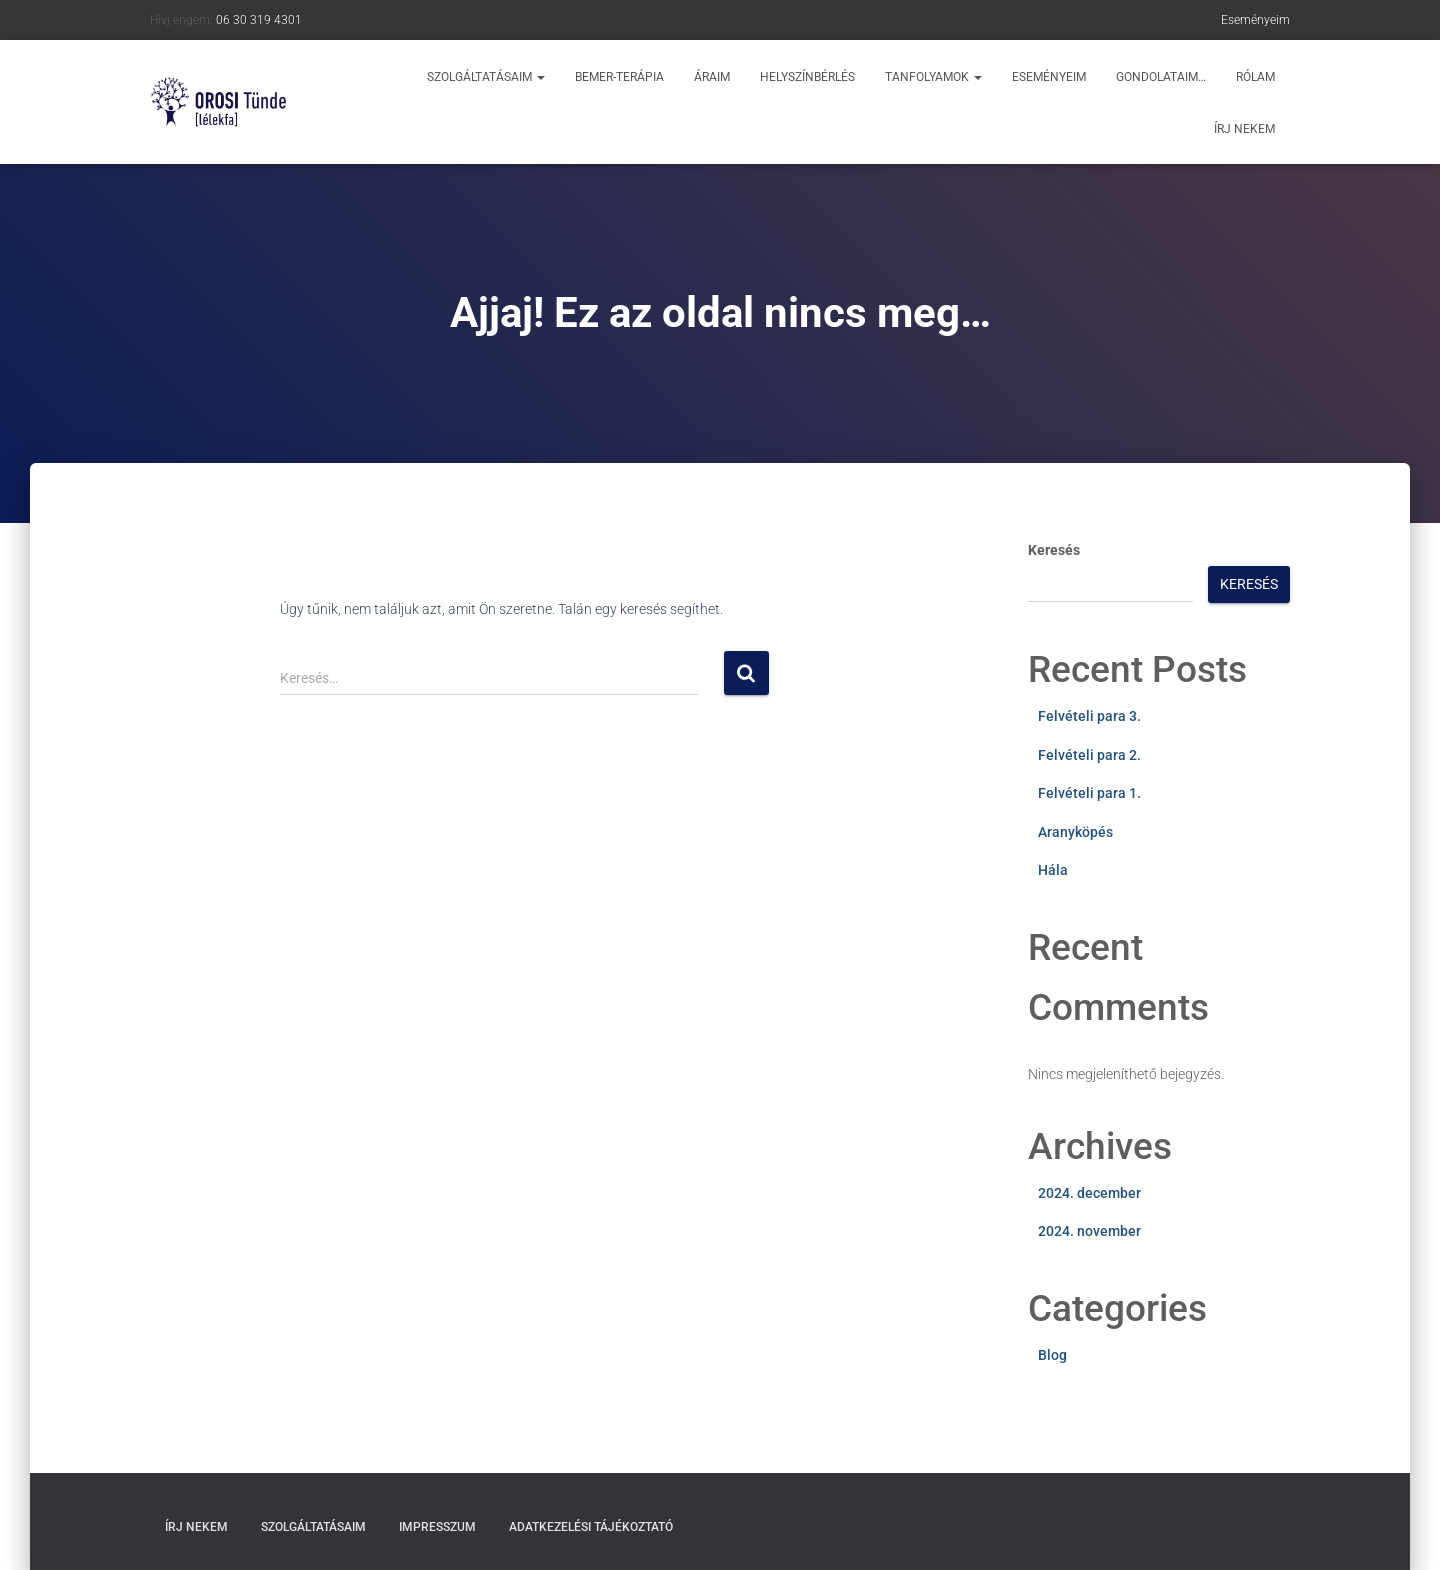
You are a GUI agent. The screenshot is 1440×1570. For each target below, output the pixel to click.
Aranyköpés (1075, 832)
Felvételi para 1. (1089, 793)
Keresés (1054, 550)
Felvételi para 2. (1089, 755)
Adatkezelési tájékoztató (591, 1527)
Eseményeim (1255, 20)
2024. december (1089, 1193)
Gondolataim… (1161, 77)
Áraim (712, 77)
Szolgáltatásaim (486, 77)
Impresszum (437, 1527)
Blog (1052, 1355)
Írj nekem (1244, 129)
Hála (1053, 870)
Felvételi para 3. (1089, 716)
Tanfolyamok (933, 77)
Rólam (1255, 77)
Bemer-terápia (619, 77)
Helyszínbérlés (807, 77)
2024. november (1089, 1231)
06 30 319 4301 (259, 20)
